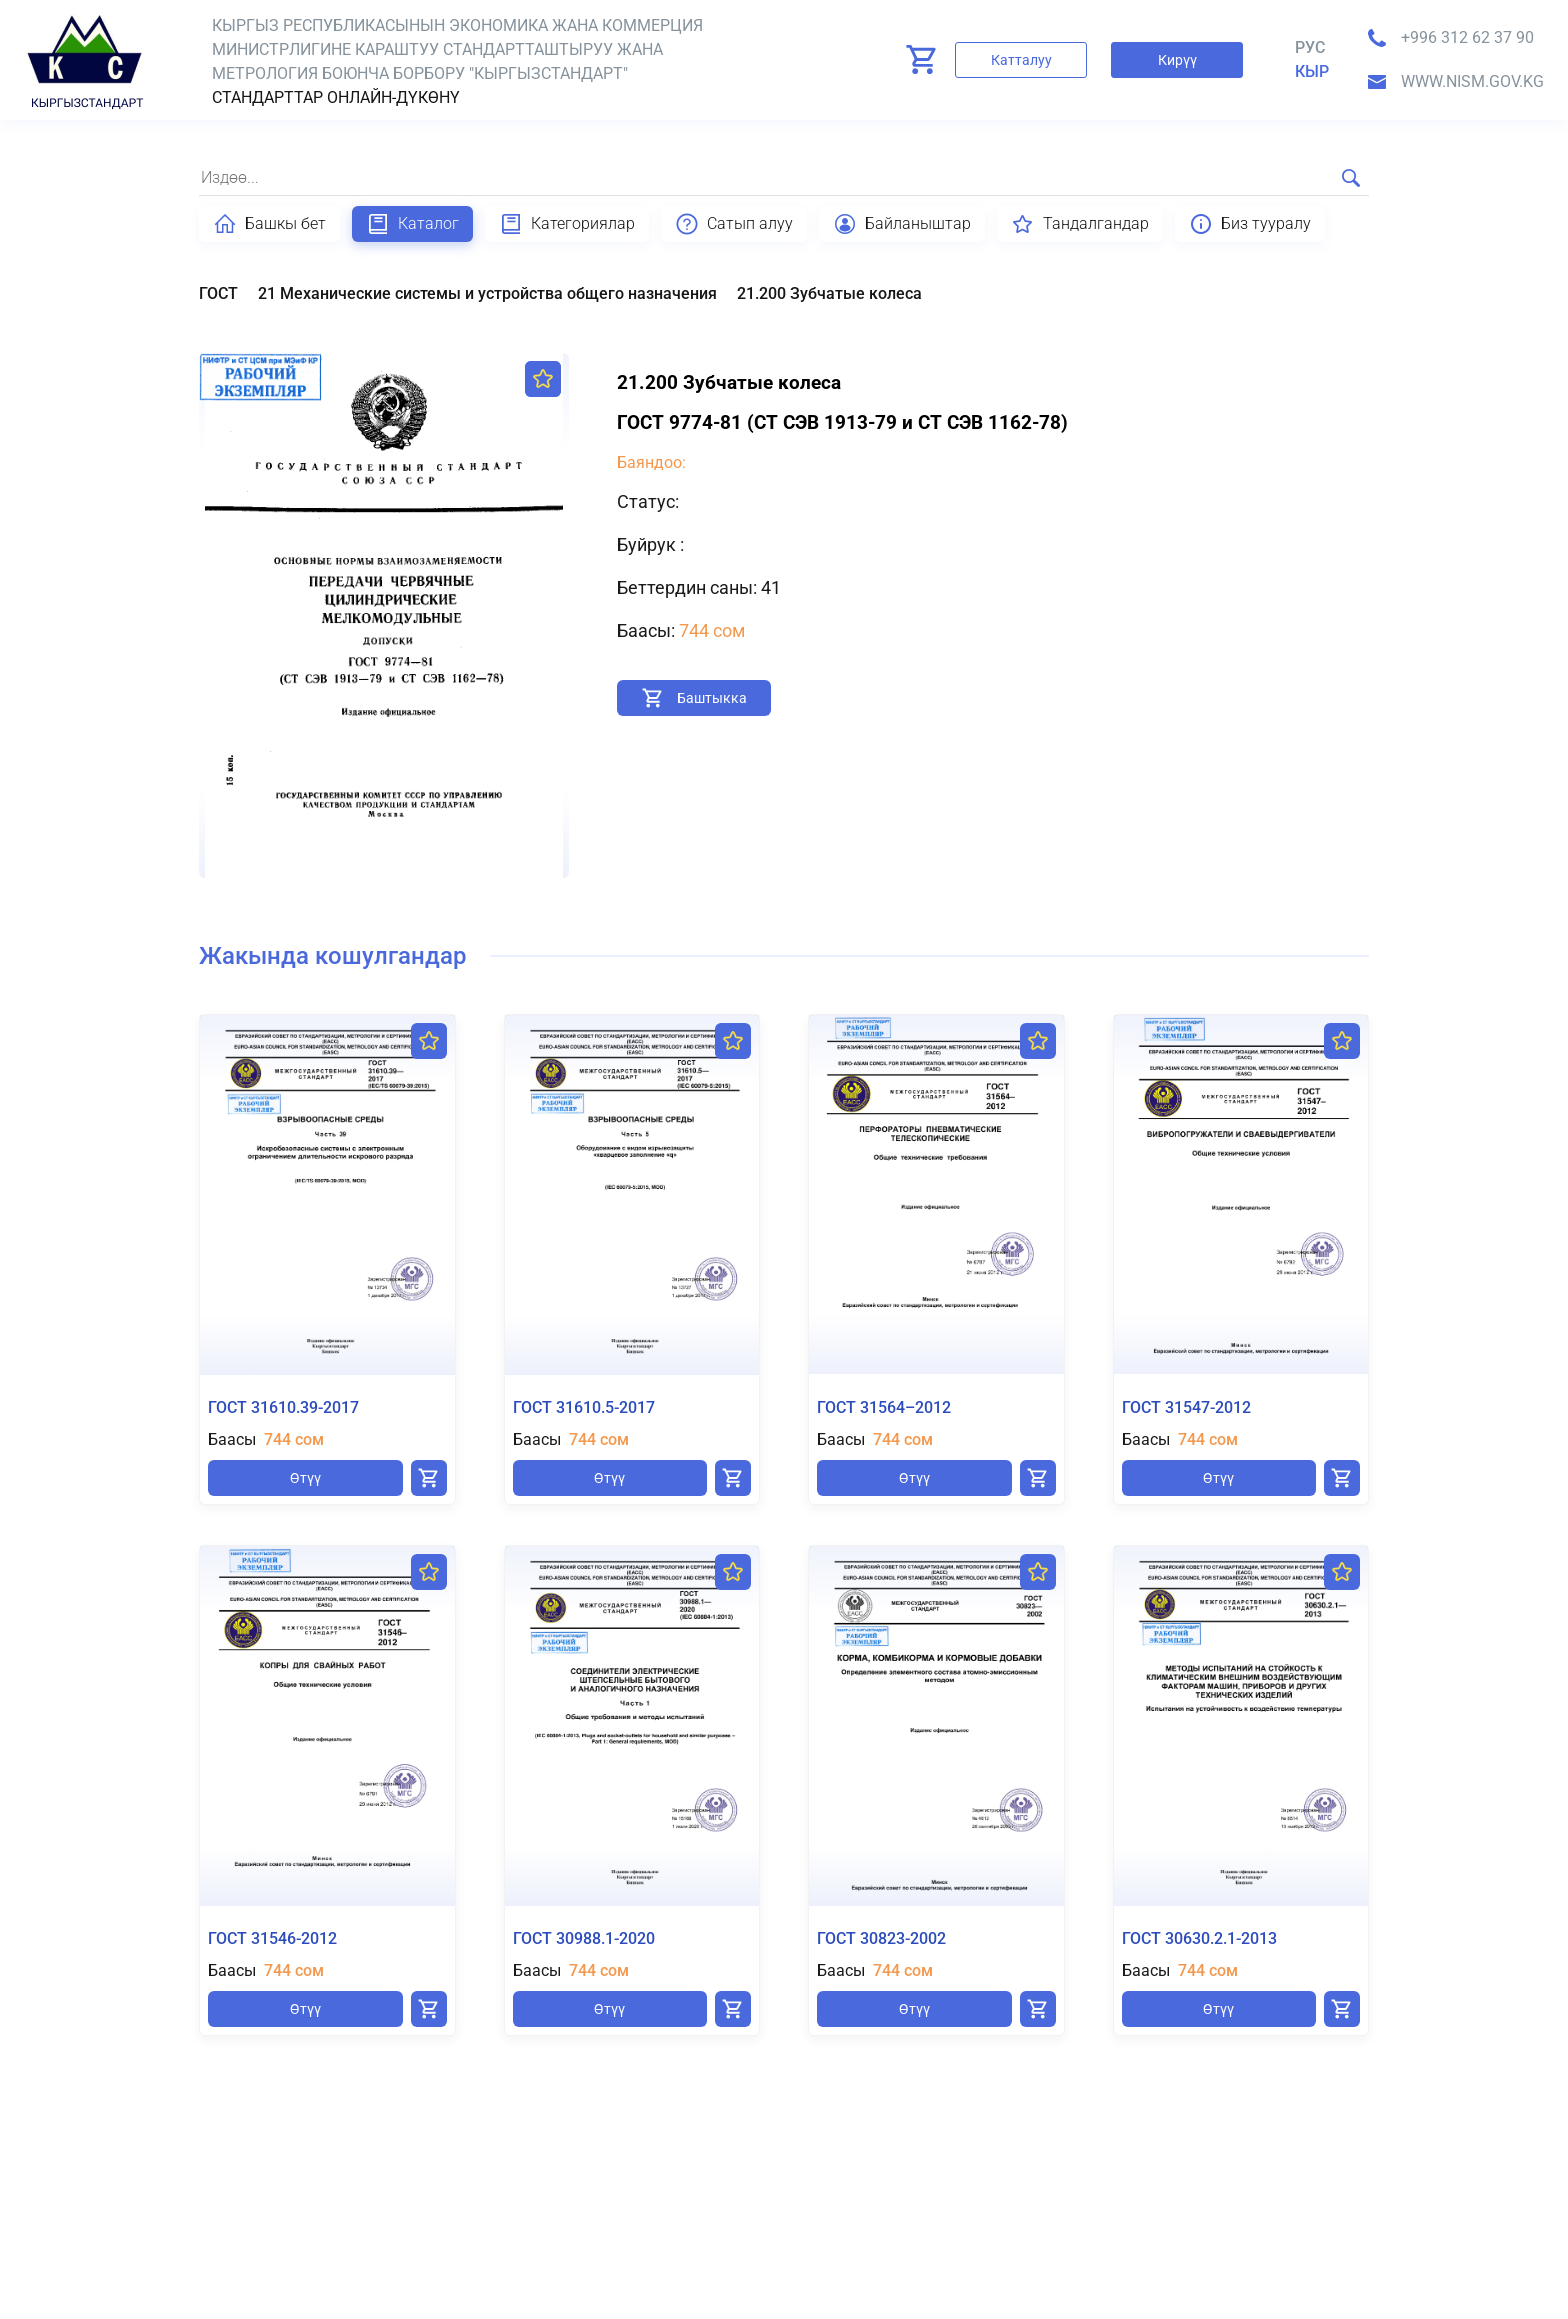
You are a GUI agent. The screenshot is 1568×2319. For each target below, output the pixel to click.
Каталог (412, 224)
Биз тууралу (1250, 224)
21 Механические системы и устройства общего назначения (487, 293)
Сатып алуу (734, 224)
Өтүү (305, 1478)
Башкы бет (269, 224)
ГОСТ (218, 293)
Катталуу (1021, 60)
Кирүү (1177, 60)
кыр (1312, 71)
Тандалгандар (1080, 224)
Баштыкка (712, 698)
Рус (1310, 47)
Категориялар (567, 224)
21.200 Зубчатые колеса (829, 293)
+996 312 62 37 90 (1467, 37)
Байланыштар (902, 224)
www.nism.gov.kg (1472, 81)
